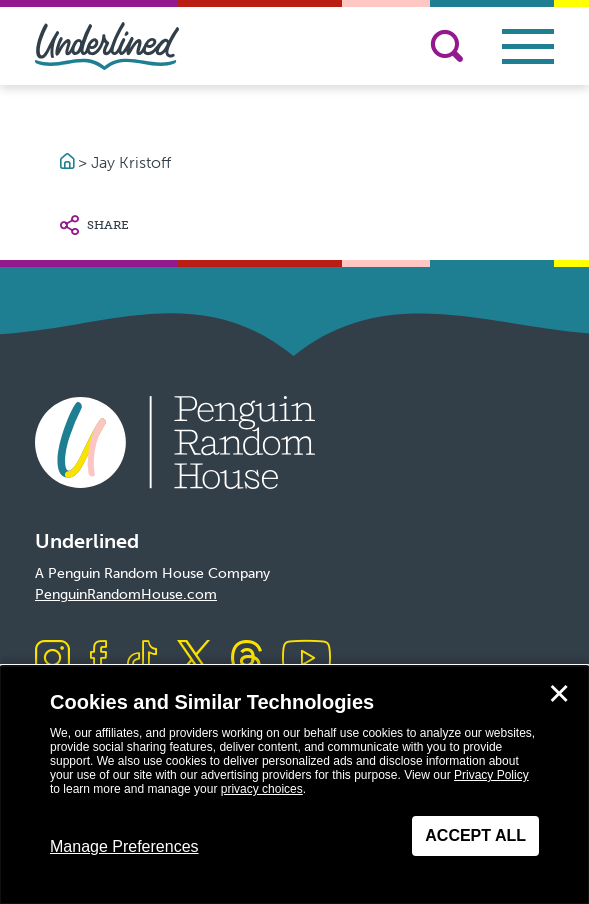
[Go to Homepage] (69, 162)
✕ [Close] (559, 694)
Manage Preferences (124, 846)
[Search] (447, 46)
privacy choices (262, 789)
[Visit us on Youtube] (306, 659)
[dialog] (294, 785)
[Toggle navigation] (528, 46)
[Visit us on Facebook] (98, 659)
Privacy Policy (491, 775)
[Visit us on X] (194, 659)
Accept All (475, 835)
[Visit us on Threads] (246, 659)
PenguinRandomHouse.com (126, 594)
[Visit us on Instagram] (52, 659)
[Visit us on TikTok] (142, 659)
